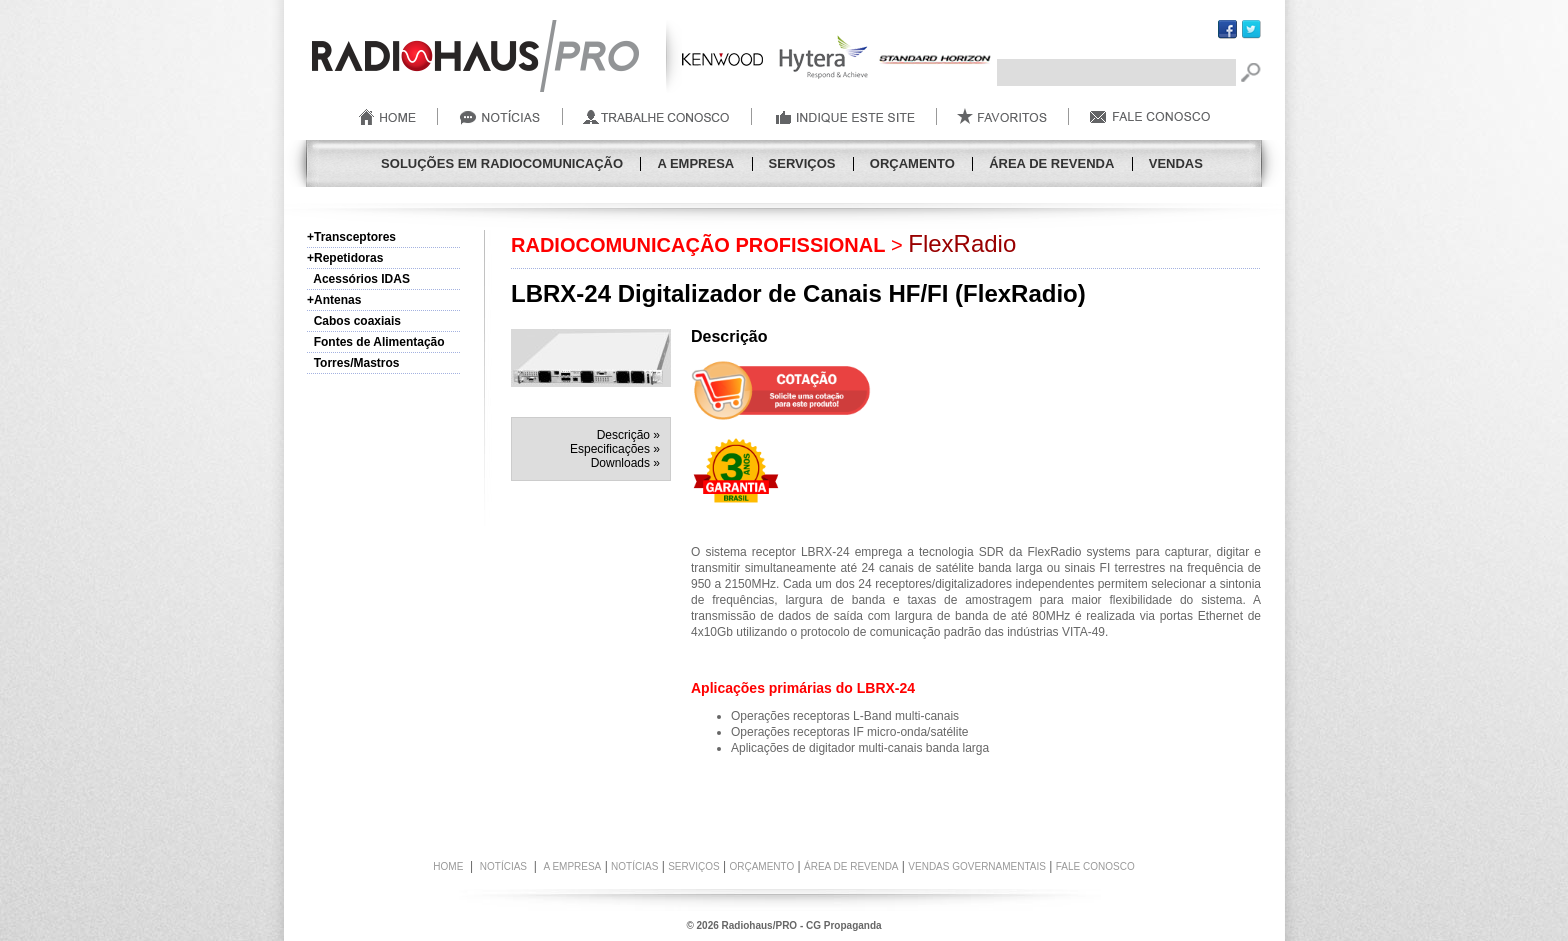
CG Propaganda (844, 925)
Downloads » (625, 463)
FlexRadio (962, 243)
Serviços (802, 163)
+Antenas (334, 300)
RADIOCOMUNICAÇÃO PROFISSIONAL (698, 245)
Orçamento (912, 163)
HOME (448, 866)
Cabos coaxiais (354, 321)
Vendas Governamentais (977, 866)
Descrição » (628, 435)
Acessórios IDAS (358, 279)
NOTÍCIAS (503, 866)
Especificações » (615, 449)
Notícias (634, 866)
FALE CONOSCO (1095, 866)
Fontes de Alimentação (376, 342)
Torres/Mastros (353, 363)
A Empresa (695, 163)
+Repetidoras (345, 258)
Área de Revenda (1051, 163)
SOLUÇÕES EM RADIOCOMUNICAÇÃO (502, 163)
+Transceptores (351, 237)
